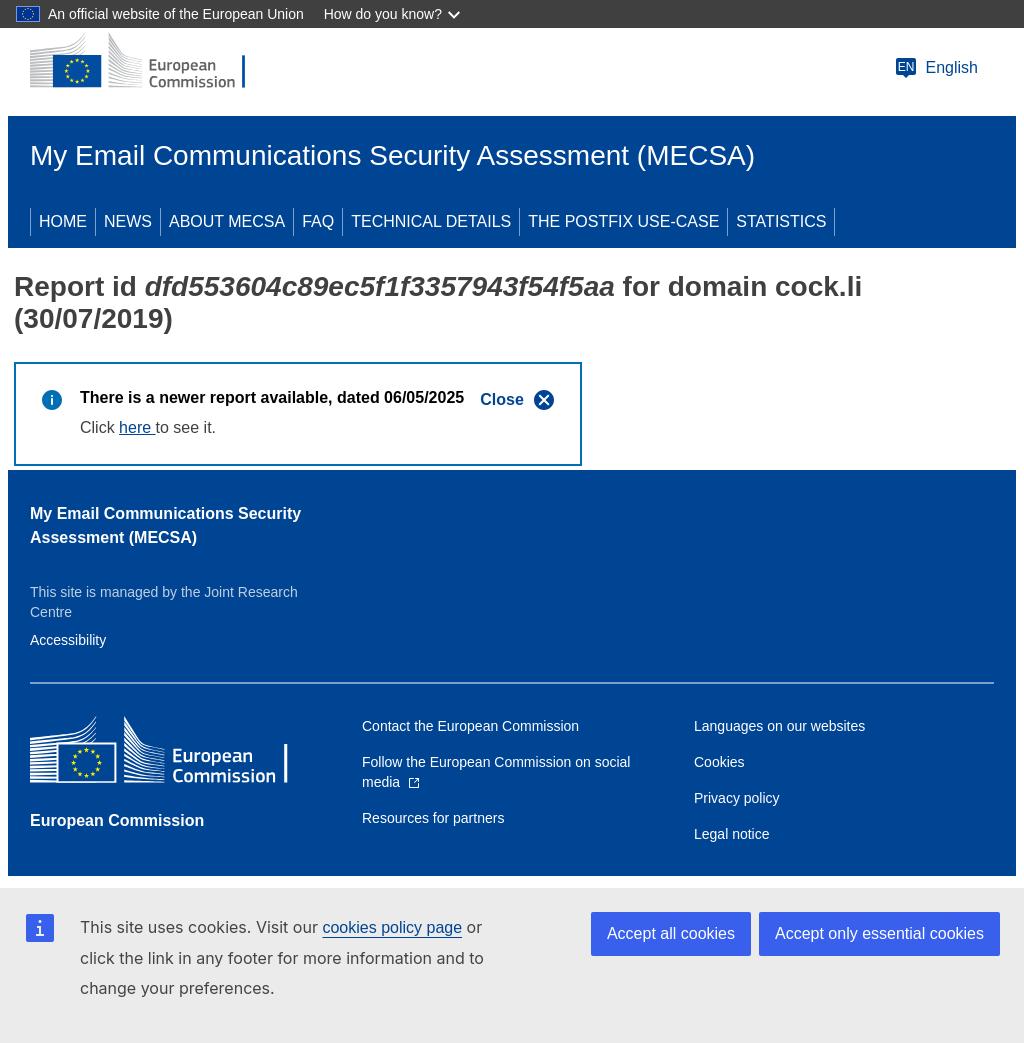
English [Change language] (936, 68)
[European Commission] (151, 62)
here (137, 427)
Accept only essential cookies (879, 933)
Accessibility (68, 640)
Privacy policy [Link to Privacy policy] (737, 798)
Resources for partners (433, 818)
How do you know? (383, 14)
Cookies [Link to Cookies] (719, 762)
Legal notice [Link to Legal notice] (732, 834)
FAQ (318, 221)
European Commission (117, 820)
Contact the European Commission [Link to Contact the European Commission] (470, 726)
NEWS (128, 221)
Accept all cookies (671, 933)
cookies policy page (392, 927)
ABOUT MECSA (227, 221)
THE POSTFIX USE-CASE (623, 221)
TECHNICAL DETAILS (431, 221)
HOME (63, 221)
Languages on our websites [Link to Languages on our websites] (779, 726)
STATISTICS (781, 221)
